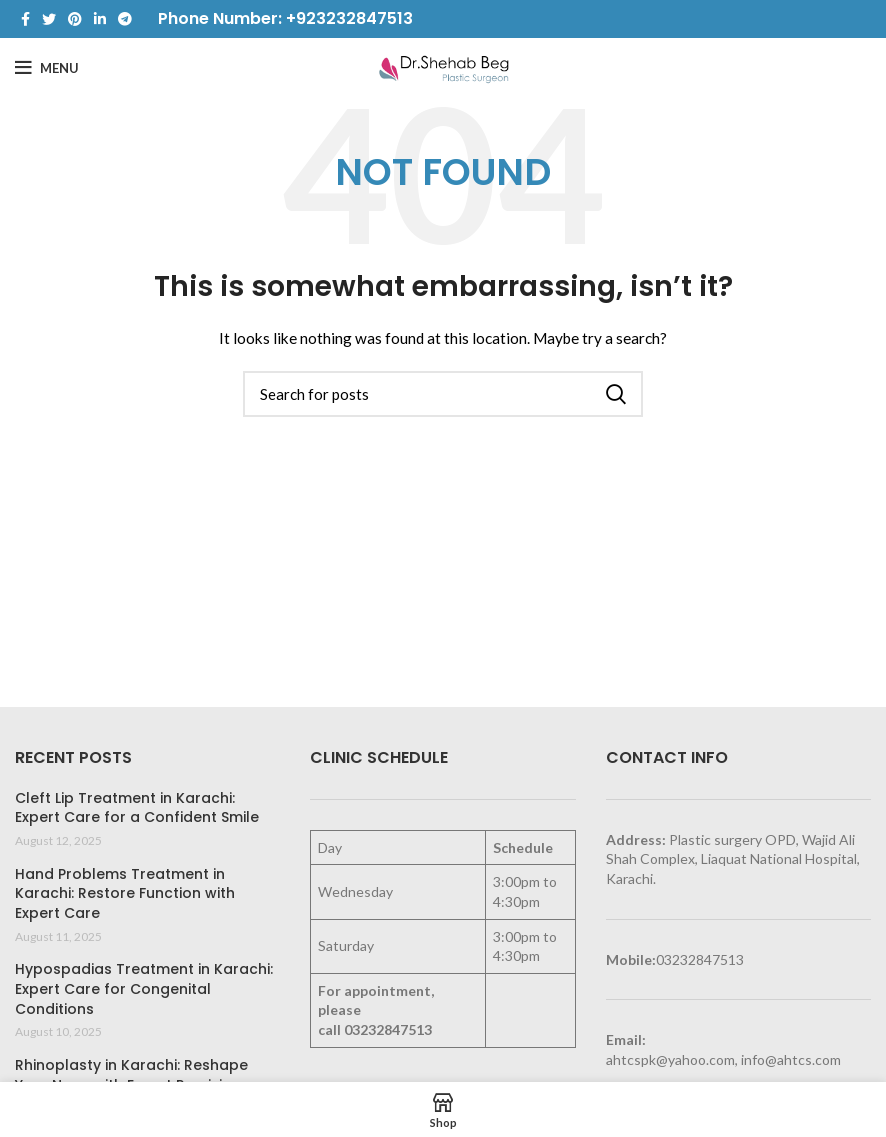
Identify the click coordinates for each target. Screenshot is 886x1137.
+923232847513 (349, 18)
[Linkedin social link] (100, 19)
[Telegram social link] (125, 19)
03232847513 (388, 1029)
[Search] (443, 394)
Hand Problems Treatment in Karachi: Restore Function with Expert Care (125, 894)
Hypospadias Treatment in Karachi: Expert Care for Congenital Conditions (144, 989)
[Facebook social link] (25, 19)
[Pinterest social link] (75, 19)
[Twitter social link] (49, 19)
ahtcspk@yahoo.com (670, 1059)
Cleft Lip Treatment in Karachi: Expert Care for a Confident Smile (137, 808)
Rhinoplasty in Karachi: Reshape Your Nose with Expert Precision (131, 1075)
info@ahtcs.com (791, 1059)
